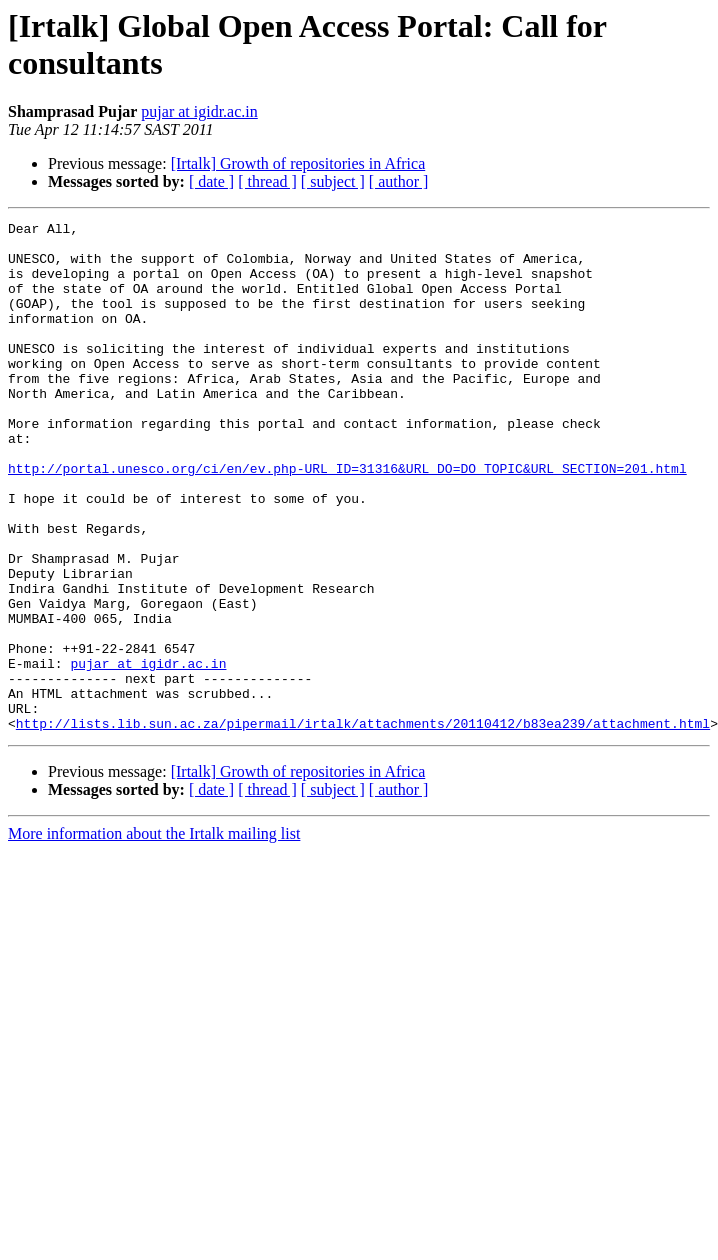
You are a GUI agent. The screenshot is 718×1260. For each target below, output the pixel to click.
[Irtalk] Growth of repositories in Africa (298, 163)
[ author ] (399, 181)
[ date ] (211, 181)
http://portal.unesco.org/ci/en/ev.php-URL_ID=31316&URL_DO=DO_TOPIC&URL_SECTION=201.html (347, 519)
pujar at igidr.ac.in (199, 111)
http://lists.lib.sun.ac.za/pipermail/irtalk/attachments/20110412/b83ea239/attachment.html (363, 825)
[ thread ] (267, 181)
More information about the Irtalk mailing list (154, 935)
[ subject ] (333, 181)
